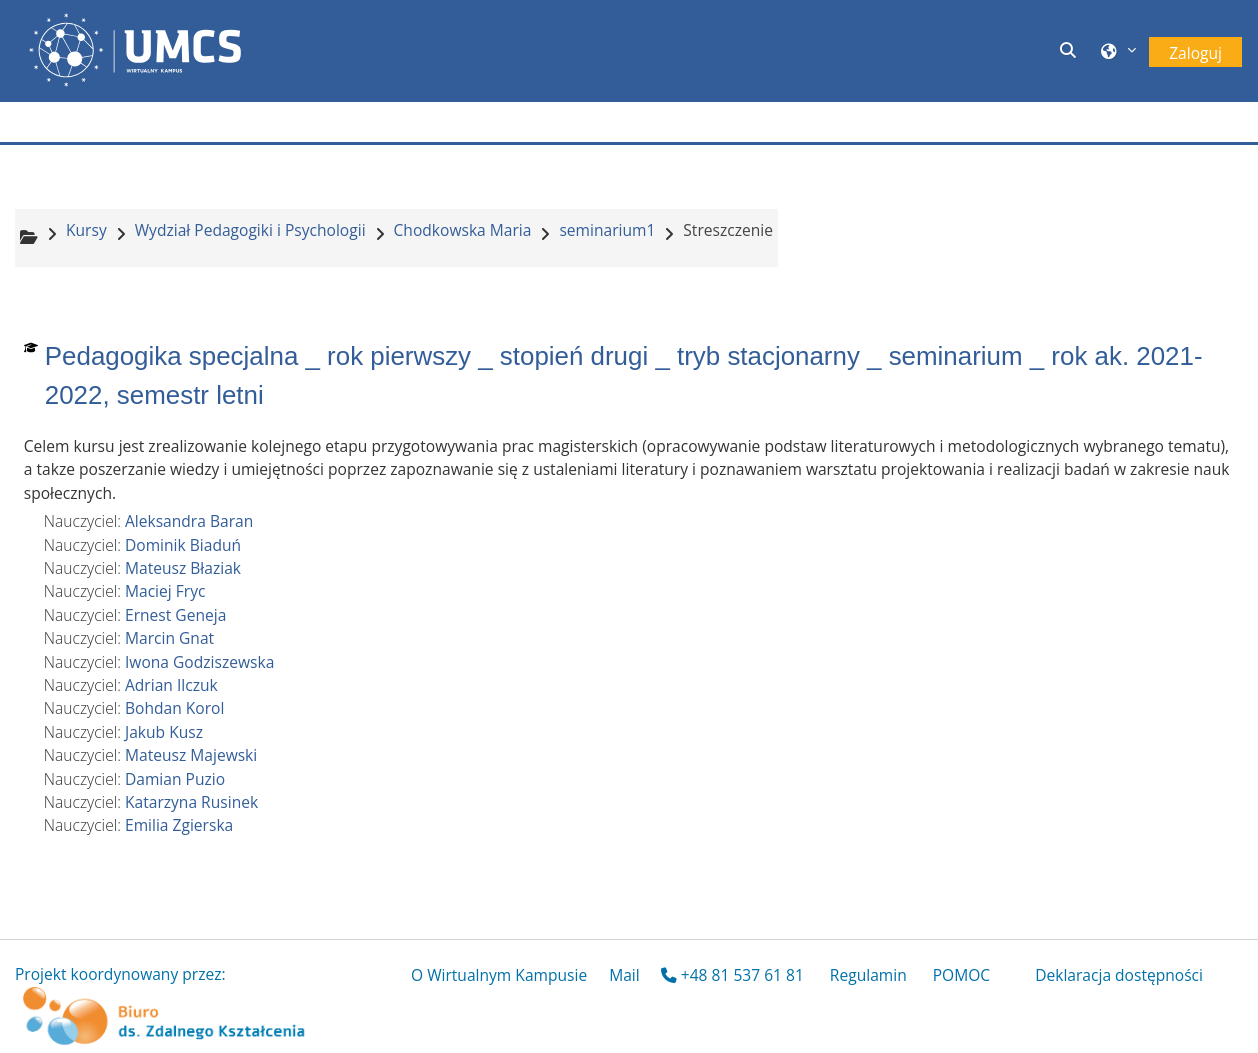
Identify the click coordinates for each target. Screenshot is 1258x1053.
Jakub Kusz (164, 732)
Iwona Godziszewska (199, 662)
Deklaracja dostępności (1119, 975)
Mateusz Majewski (191, 755)
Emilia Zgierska (179, 825)
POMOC (961, 975)
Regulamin (868, 975)
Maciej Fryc (165, 591)
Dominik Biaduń (183, 545)
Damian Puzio (175, 779)
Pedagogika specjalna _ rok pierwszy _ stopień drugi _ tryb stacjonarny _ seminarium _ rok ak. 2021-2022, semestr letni (624, 375)
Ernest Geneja (175, 615)
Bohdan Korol (174, 708)
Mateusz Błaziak (183, 568)
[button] (1071, 51)
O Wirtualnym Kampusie (499, 975)
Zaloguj (1195, 53)
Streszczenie (728, 230)
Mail (624, 975)
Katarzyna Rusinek (191, 802)
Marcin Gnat (169, 638)
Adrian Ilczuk (171, 685)
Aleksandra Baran (189, 521)
